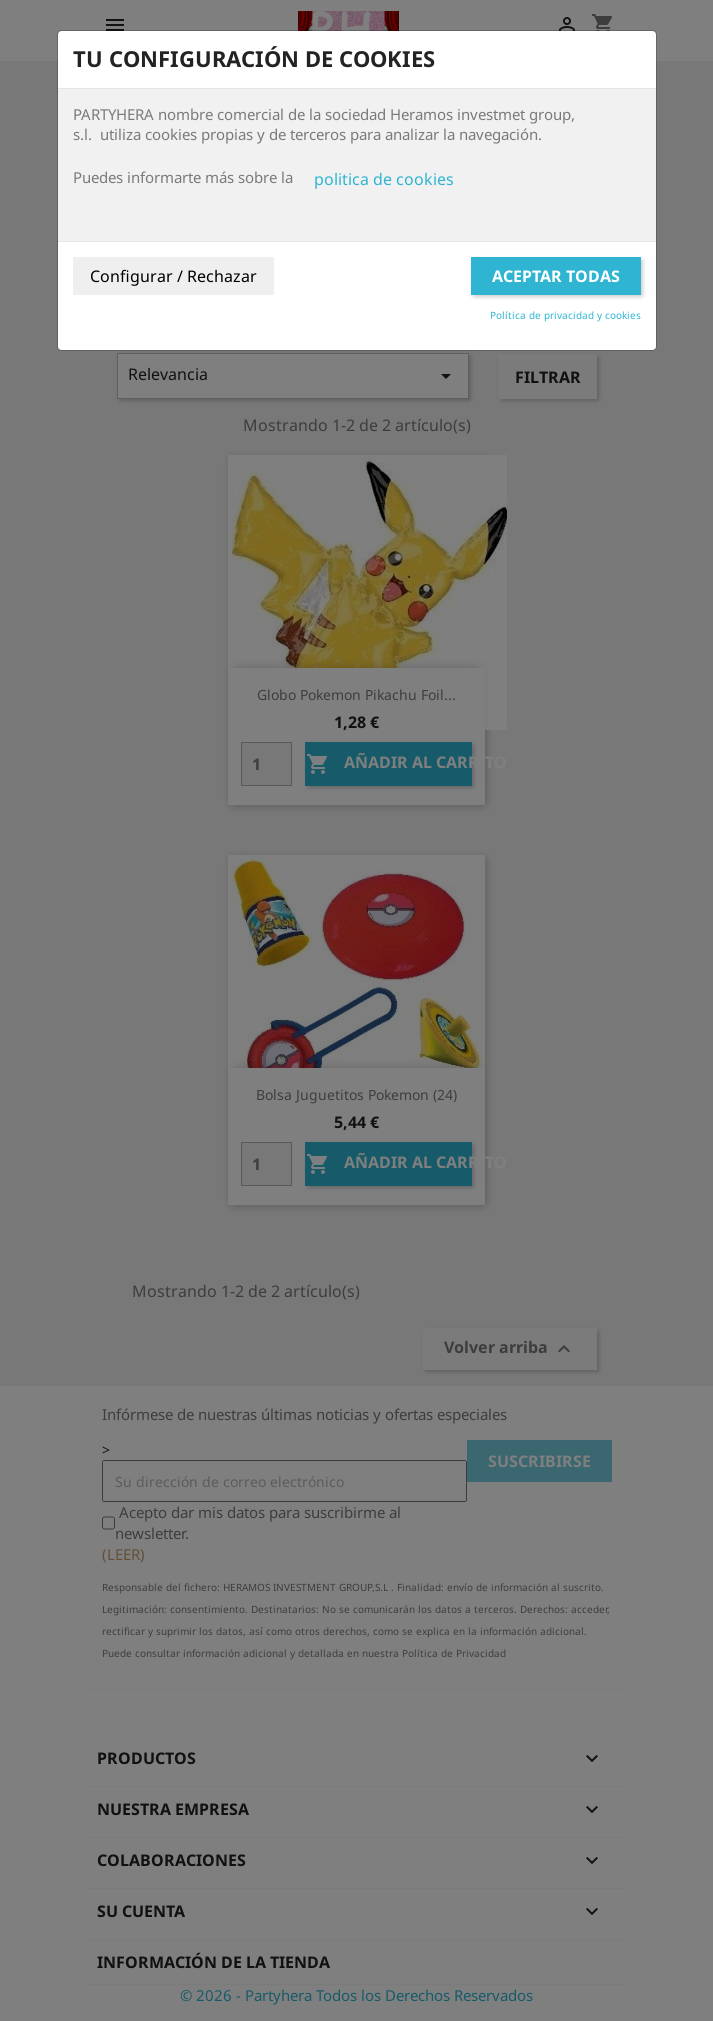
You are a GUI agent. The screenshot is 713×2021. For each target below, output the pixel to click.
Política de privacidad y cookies (565, 315)
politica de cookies (384, 179)
